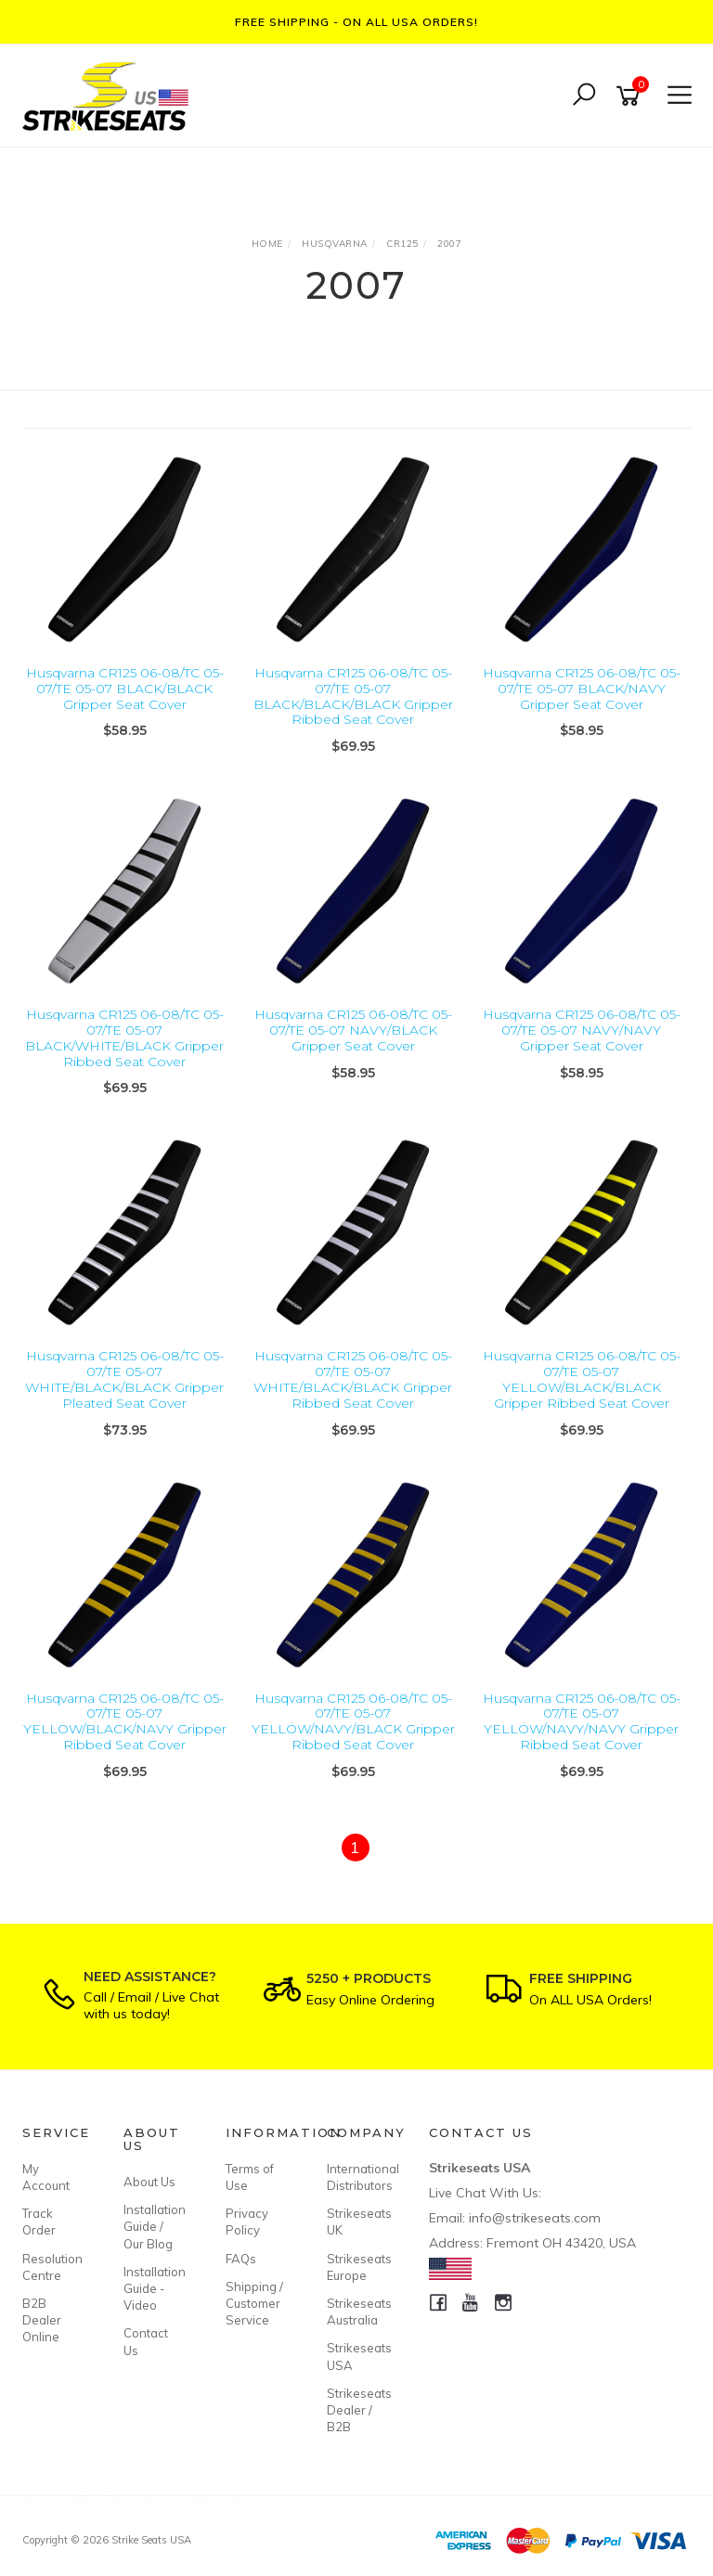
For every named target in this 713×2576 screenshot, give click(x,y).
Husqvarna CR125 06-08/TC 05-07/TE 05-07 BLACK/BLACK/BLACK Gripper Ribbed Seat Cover (353, 696)
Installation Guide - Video (153, 2288)
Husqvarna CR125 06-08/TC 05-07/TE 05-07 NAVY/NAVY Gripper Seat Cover (582, 1030)
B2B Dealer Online (41, 2320)
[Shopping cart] (631, 96)
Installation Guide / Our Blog (153, 2226)
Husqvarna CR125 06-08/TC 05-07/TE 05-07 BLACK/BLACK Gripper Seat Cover (125, 688)
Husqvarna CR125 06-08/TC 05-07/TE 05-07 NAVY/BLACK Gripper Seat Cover (353, 1030)
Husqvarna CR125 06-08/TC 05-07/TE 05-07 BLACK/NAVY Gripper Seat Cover (582, 688)
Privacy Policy (247, 2221)
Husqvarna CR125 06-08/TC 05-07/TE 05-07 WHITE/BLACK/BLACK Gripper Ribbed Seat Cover (352, 1378)
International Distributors (356, 2177)
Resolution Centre (52, 2267)
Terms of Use (250, 2177)
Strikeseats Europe (356, 2267)
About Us (149, 2181)
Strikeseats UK (356, 2221)
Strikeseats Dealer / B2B (356, 2410)
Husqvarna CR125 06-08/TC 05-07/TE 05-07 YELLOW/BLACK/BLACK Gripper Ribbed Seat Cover (582, 1378)
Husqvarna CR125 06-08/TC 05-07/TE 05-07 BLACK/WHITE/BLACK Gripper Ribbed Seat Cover (124, 1037)
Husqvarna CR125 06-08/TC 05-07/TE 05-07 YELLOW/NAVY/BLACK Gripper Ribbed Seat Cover (353, 1721)
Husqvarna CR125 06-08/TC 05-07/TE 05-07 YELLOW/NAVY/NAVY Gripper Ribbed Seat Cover (582, 1721)
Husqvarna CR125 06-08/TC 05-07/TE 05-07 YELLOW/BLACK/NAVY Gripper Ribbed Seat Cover (125, 1721)
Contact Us (145, 2341)
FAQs (241, 2258)
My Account (46, 2177)
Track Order (39, 2221)
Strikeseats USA (356, 2356)
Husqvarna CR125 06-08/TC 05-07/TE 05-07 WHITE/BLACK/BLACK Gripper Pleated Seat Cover (124, 1378)
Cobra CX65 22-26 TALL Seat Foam (168, 2498)
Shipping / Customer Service (254, 2303)
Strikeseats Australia (356, 2311)
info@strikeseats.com (535, 2217)
